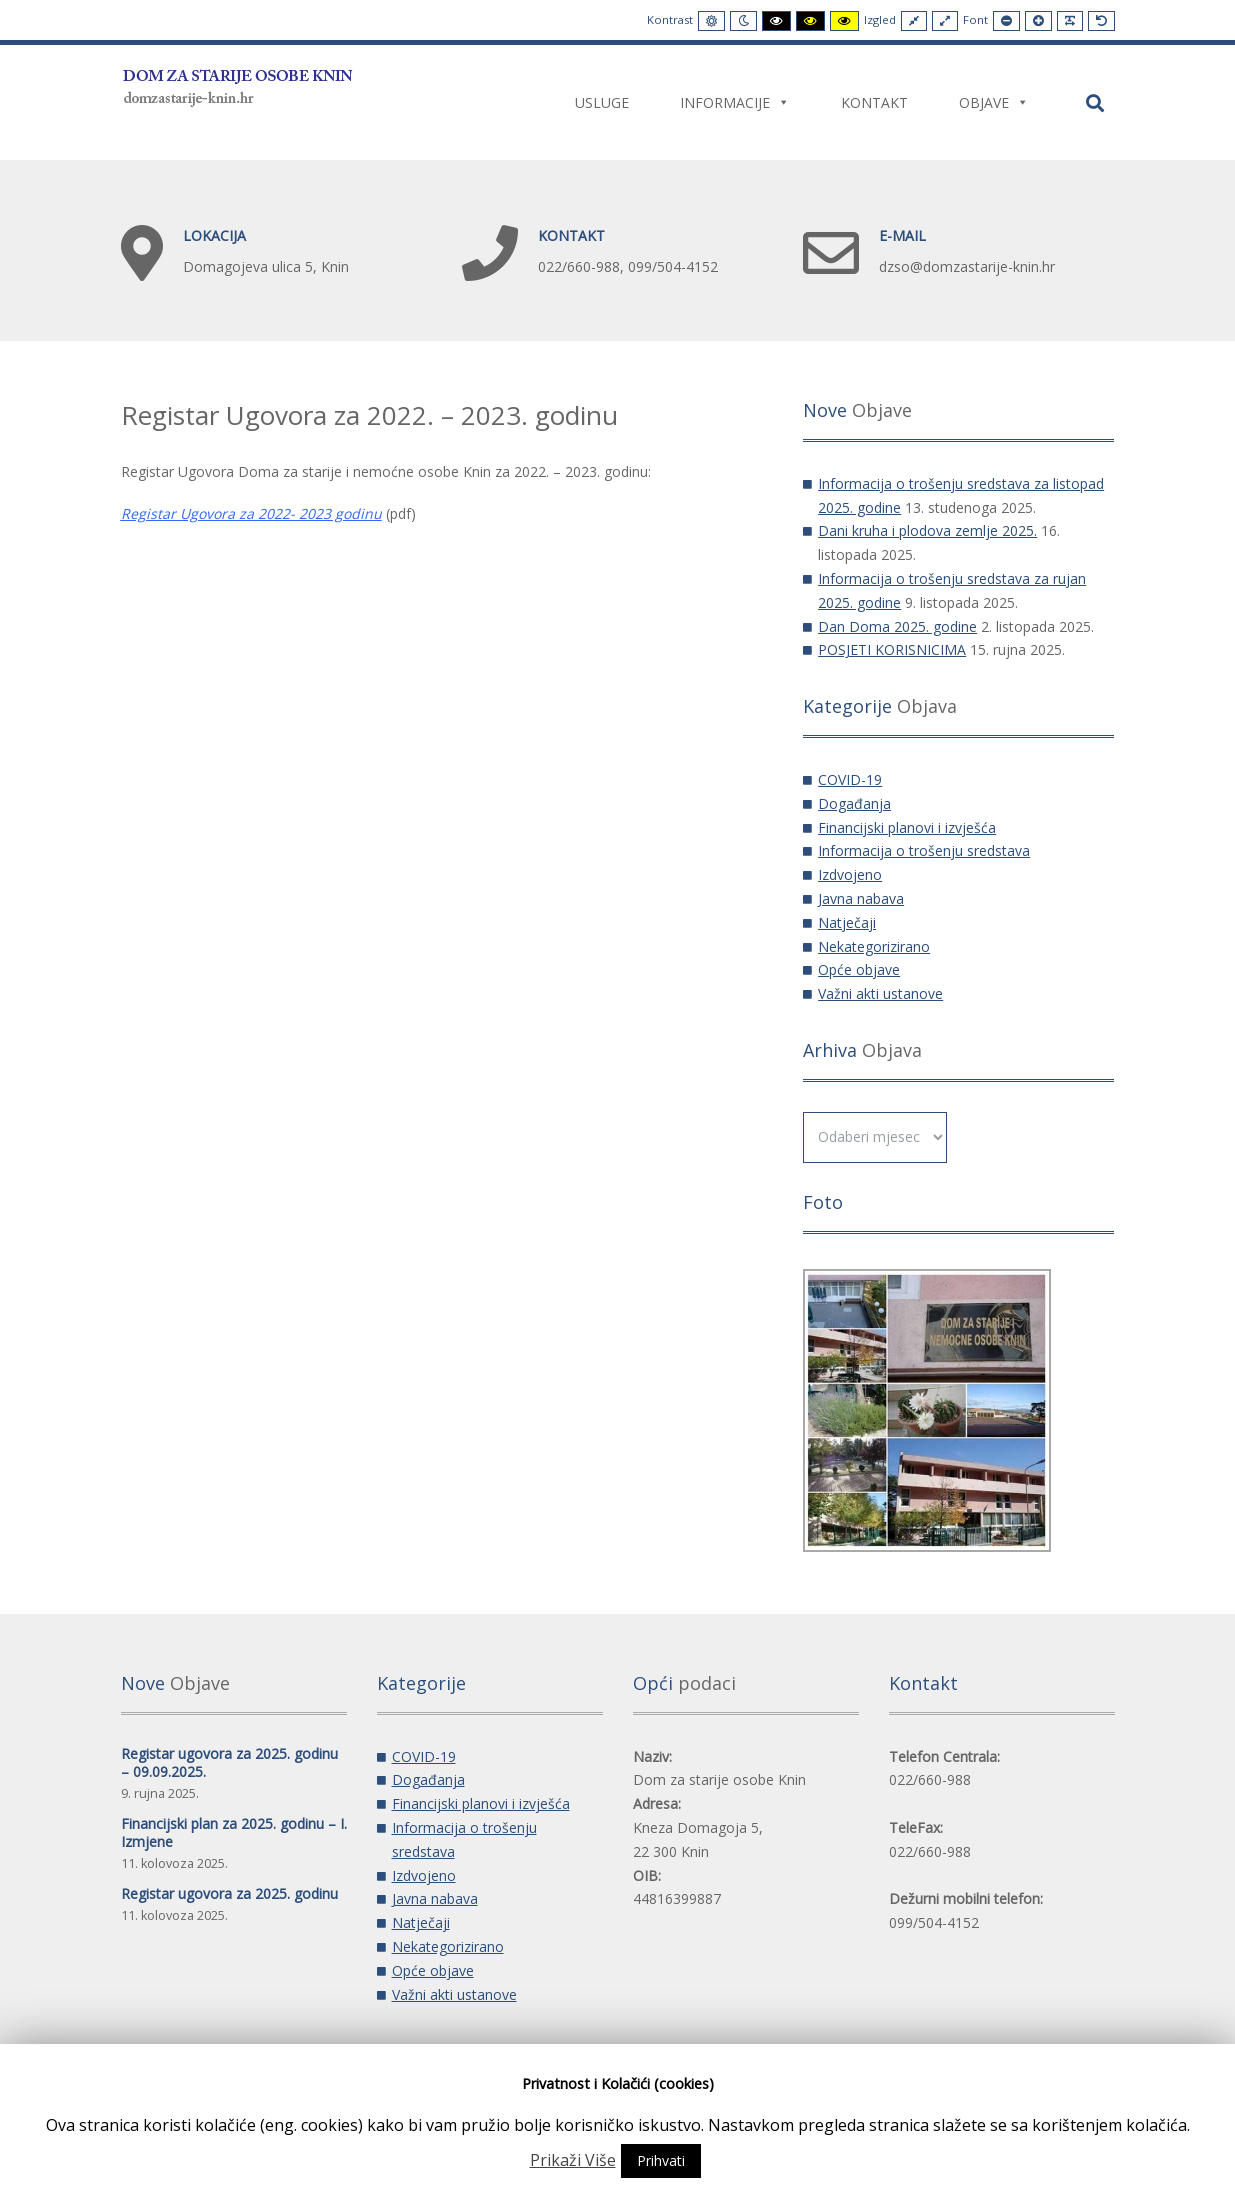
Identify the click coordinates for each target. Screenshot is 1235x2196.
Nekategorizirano (874, 946)
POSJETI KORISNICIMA (892, 649)
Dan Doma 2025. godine (897, 626)
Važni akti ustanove (880, 993)
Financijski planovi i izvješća (907, 827)
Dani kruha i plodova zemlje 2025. (927, 530)
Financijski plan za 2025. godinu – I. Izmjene (234, 1832)
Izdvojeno (850, 874)
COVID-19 (850, 779)
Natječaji (847, 922)
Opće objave (859, 969)
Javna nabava (861, 898)
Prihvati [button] (661, 2160)
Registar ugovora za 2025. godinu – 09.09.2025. (229, 1762)
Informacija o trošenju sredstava (924, 850)
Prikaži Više (573, 2160)
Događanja (854, 803)
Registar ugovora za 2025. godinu (229, 1893)
